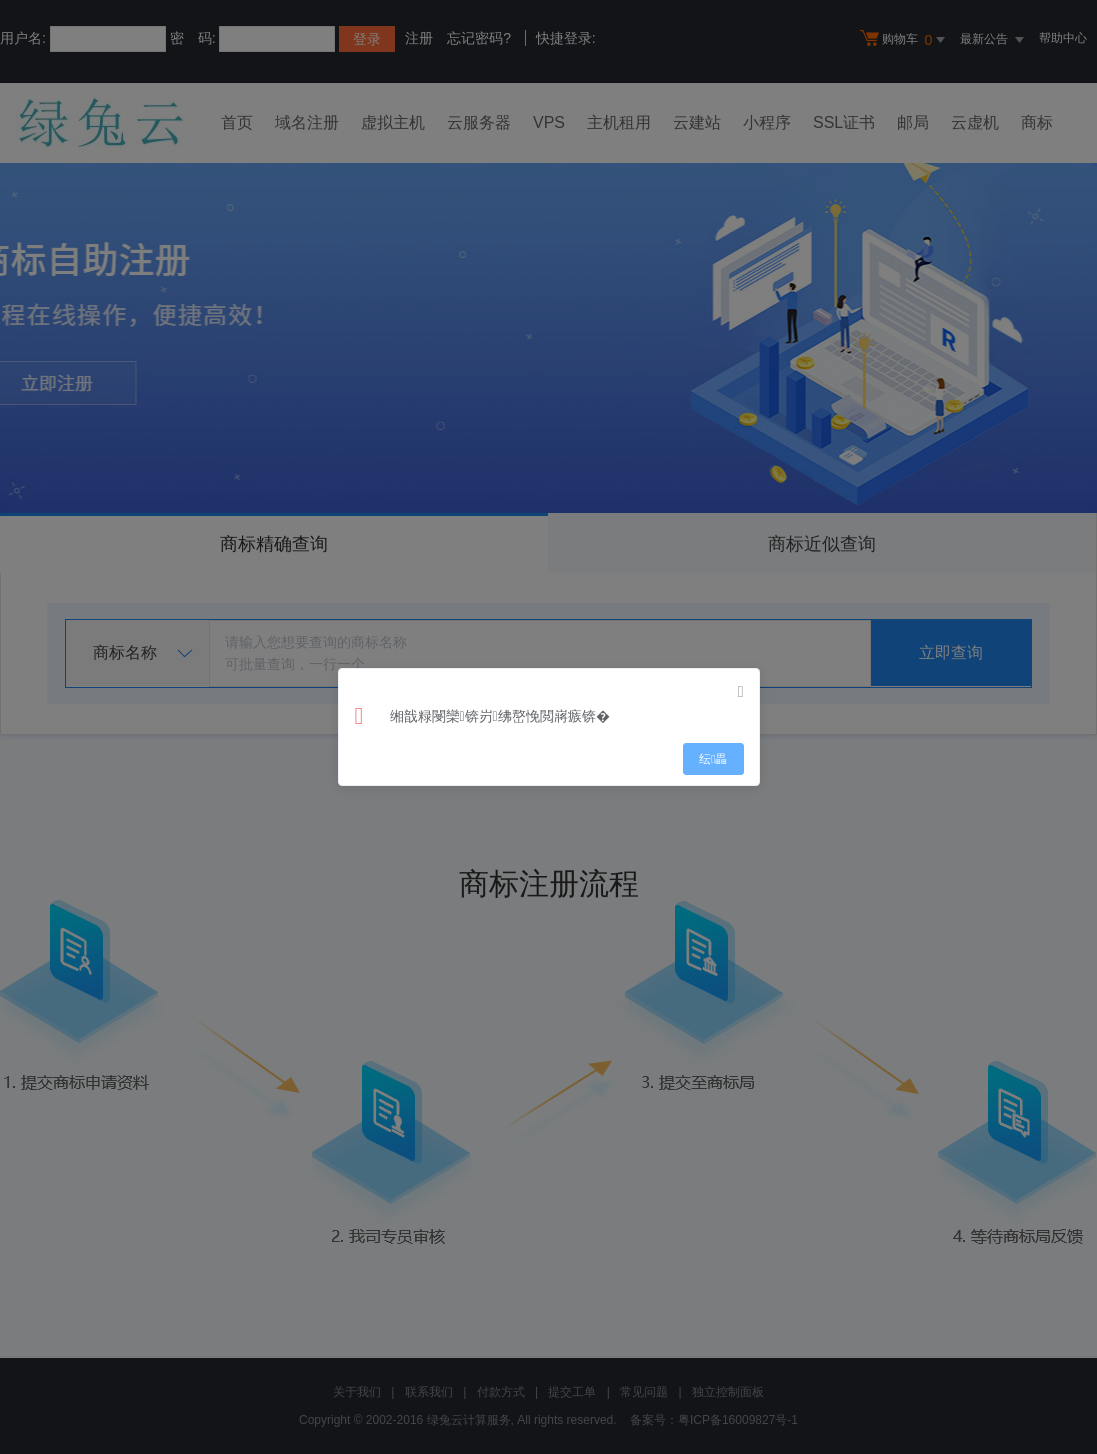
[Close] (741, 692)
